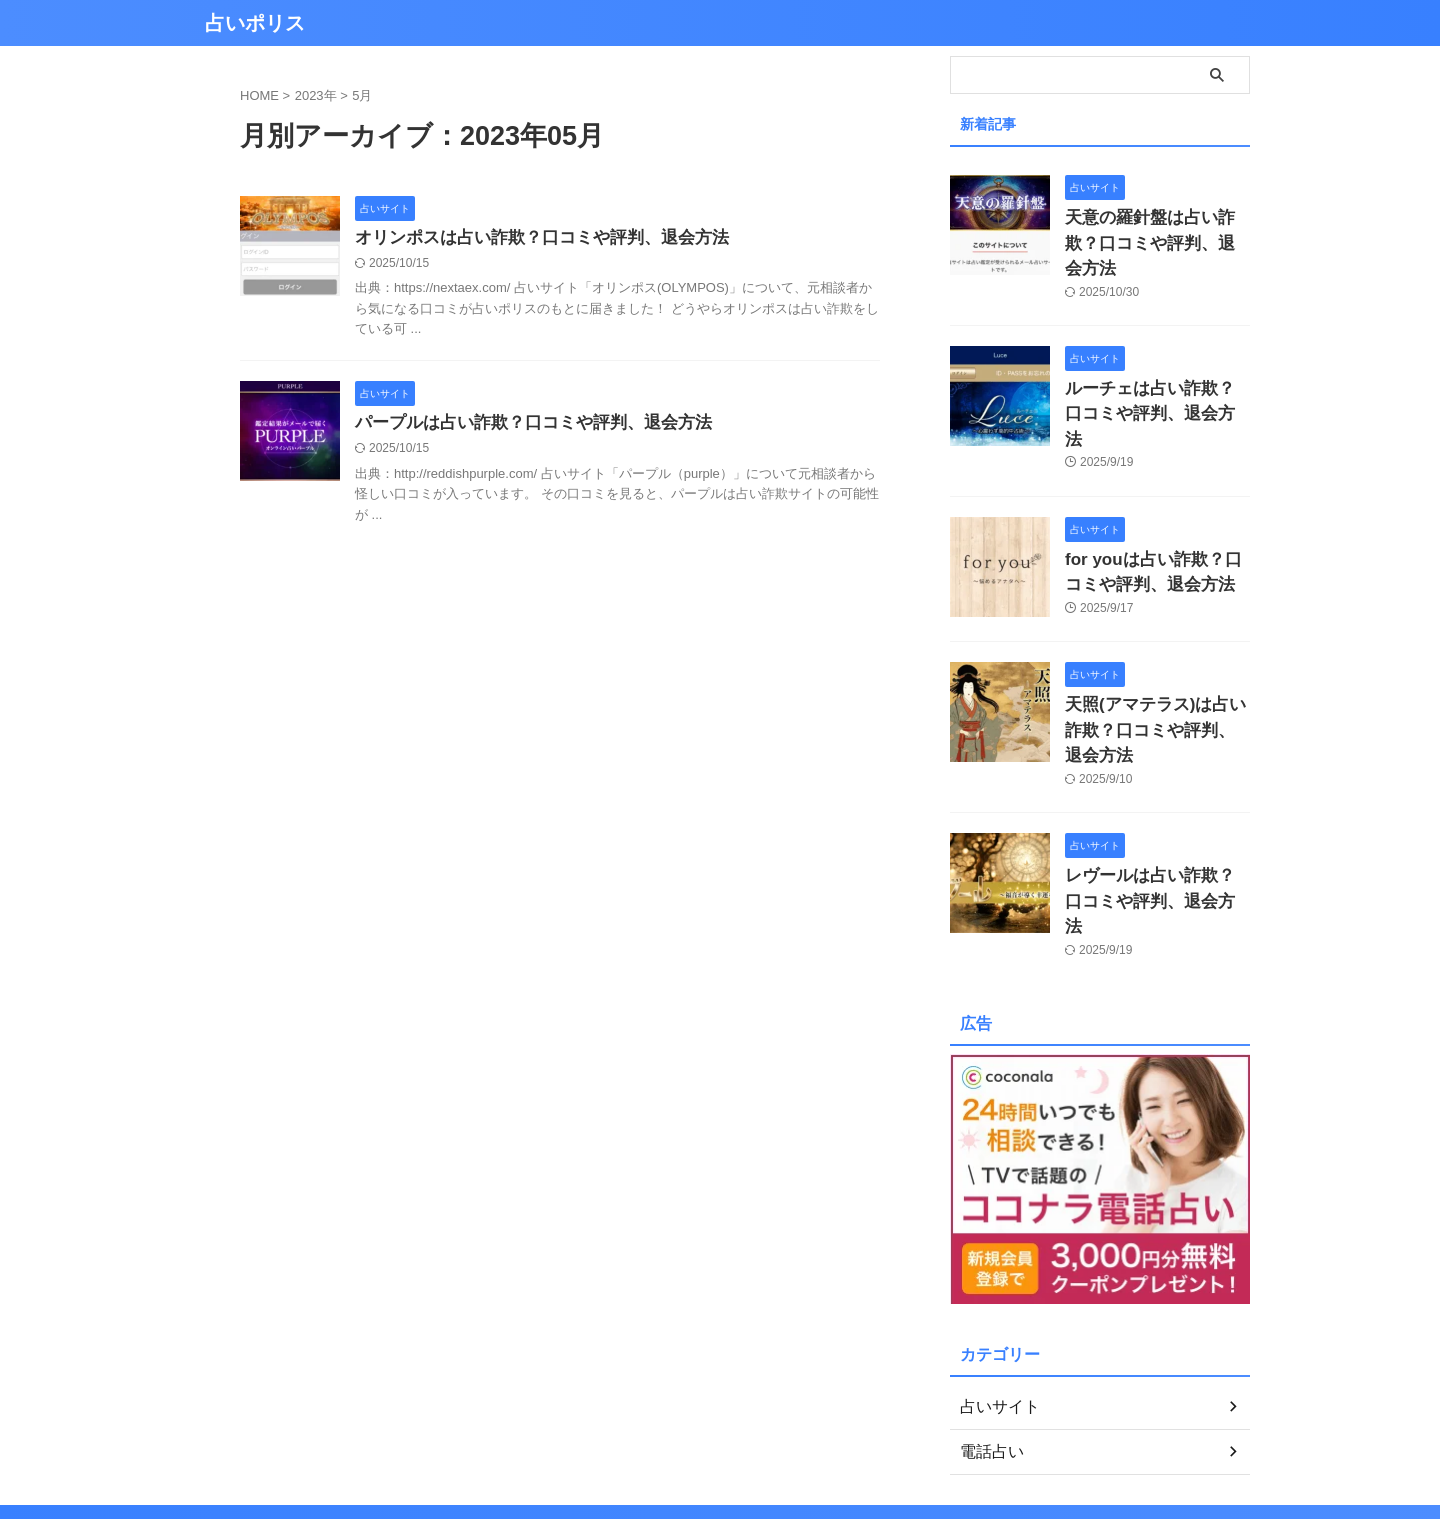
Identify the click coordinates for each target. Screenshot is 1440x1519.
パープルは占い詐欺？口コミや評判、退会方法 (523, 425)
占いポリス (255, 23)
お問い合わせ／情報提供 (793, 1411)
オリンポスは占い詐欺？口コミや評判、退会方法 (531, 238)
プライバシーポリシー (641, 1411)
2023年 (316, 95)
